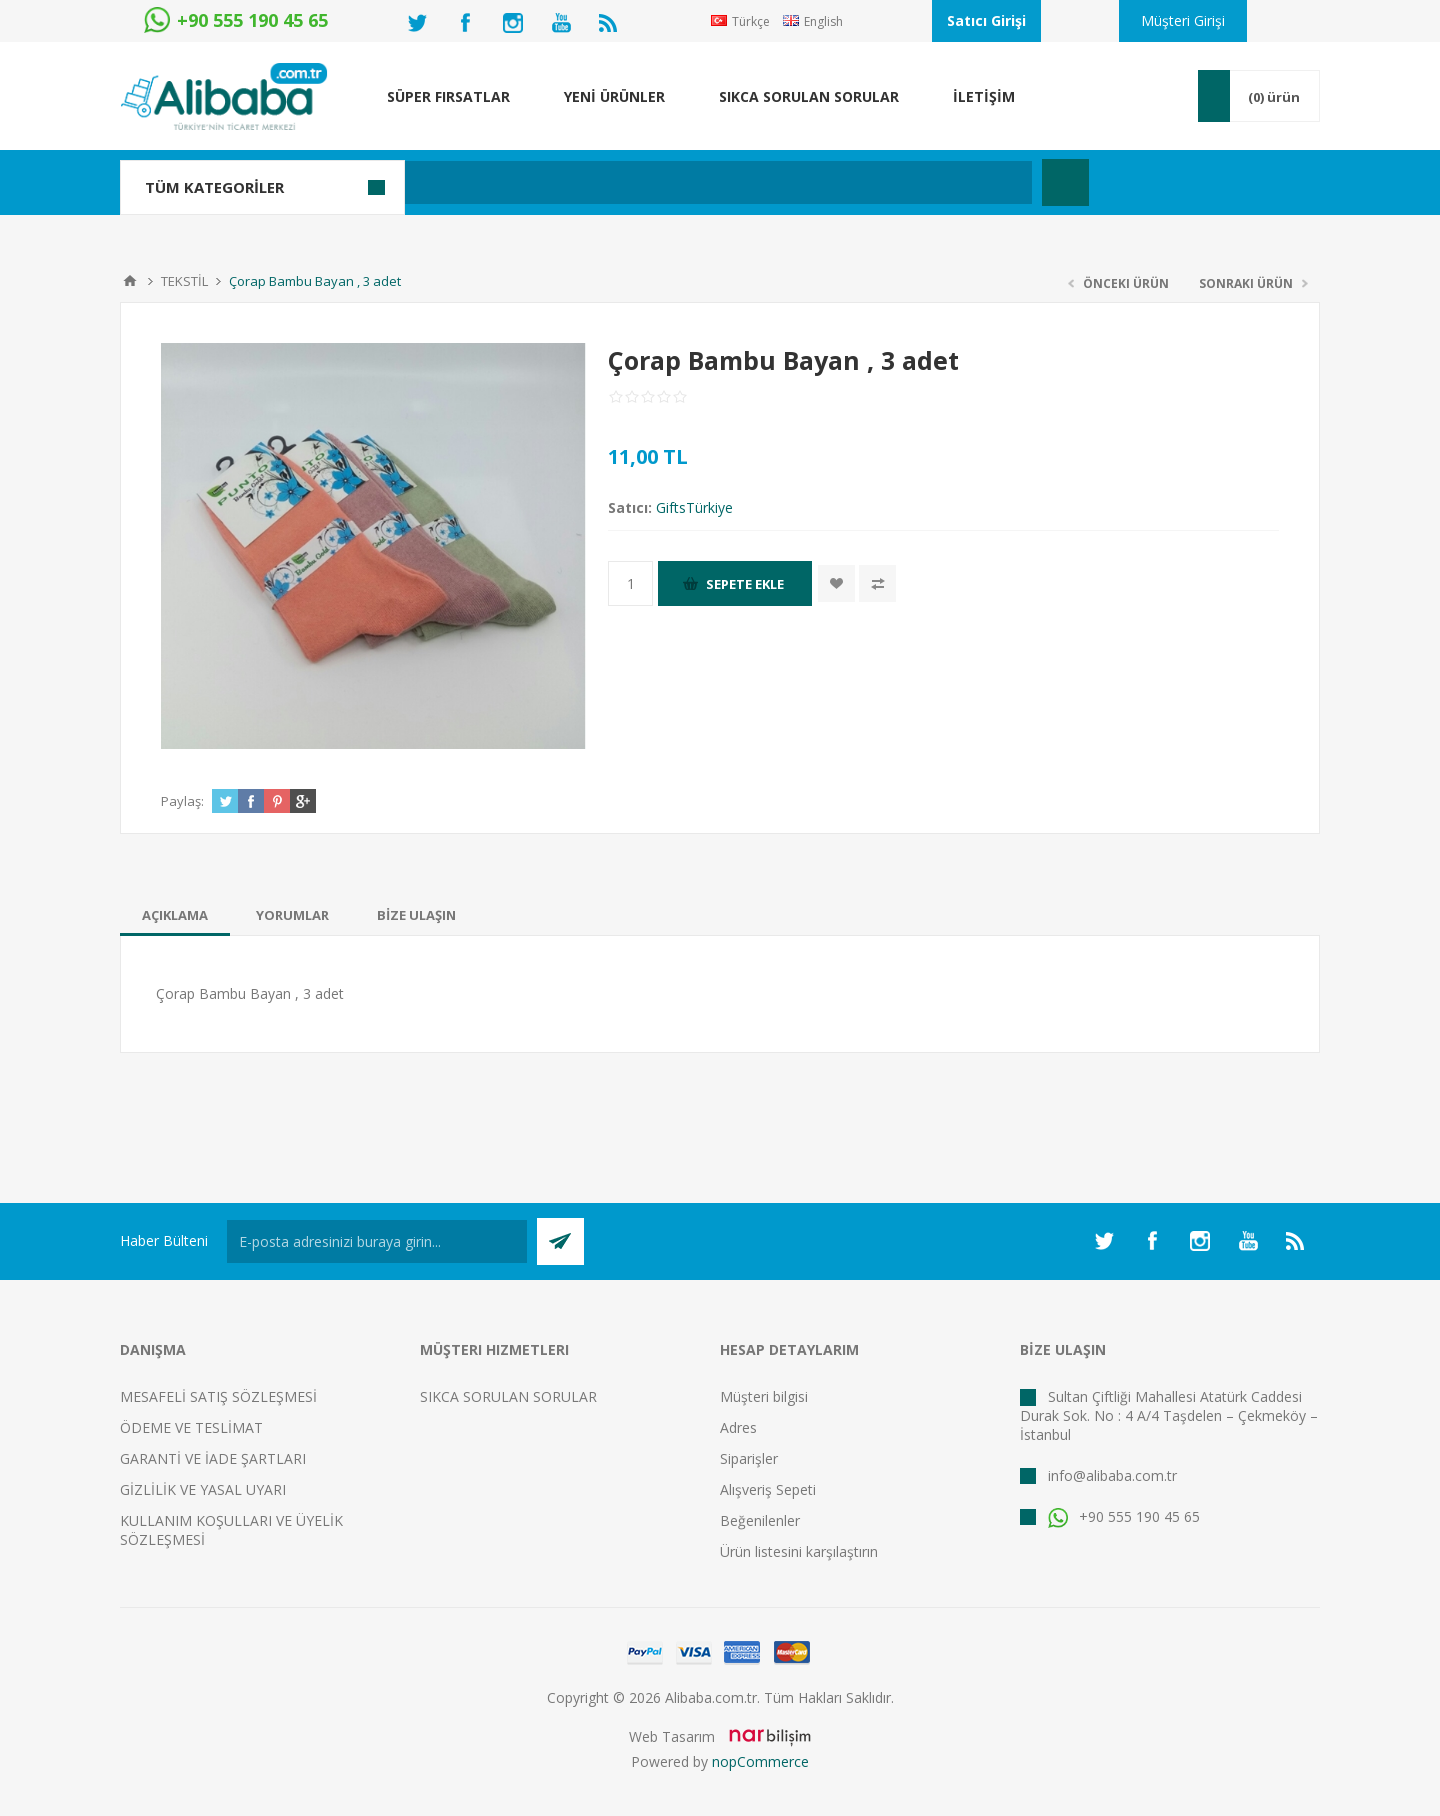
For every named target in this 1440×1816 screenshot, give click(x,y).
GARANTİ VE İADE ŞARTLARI (213, 1458)
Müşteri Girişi (1183, 20)
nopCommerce (760, 1761)
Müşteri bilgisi (764, 1396)
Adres (738, 1427)
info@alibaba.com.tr (1112, 1475)
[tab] (175, 915)
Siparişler (749, 1458)
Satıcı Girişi (986, 20)
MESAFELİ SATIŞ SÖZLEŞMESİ (218, 1396)
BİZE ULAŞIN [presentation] (416, 915)
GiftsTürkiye (694, 507)
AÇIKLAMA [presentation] (175, 915)
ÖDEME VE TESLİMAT (191, 1427)
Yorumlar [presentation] (292, 915)
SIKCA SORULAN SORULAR (508, 1396)
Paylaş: (182, 801)
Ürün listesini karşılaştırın (799, 1551)
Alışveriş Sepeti (768, 1489)
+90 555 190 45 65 (1124, 1516)
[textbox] (614, 182)
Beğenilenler (760, 1520)
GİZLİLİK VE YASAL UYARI (203, 1489)
